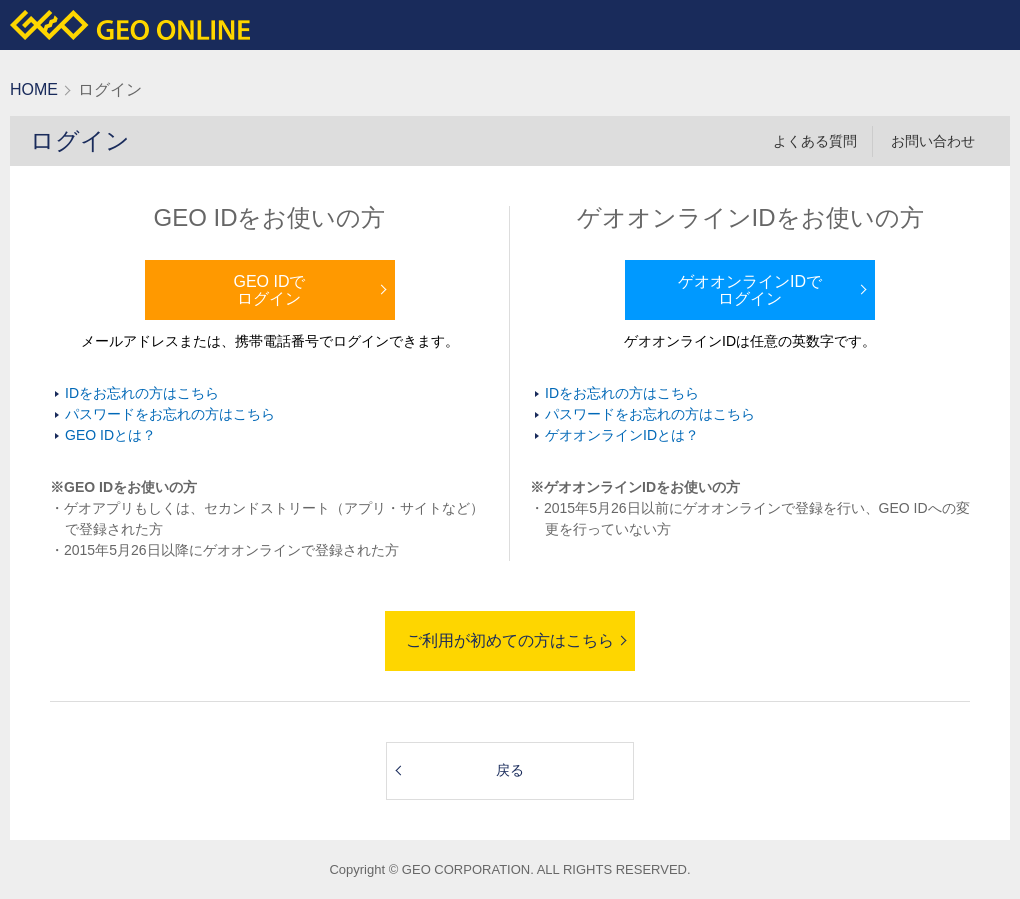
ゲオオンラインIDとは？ (622, 435)
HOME (34, 89)
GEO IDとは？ (110, 435)
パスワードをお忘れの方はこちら (170, 414)
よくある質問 (815, 141)
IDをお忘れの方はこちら (142, 393)
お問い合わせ (933, 141)
